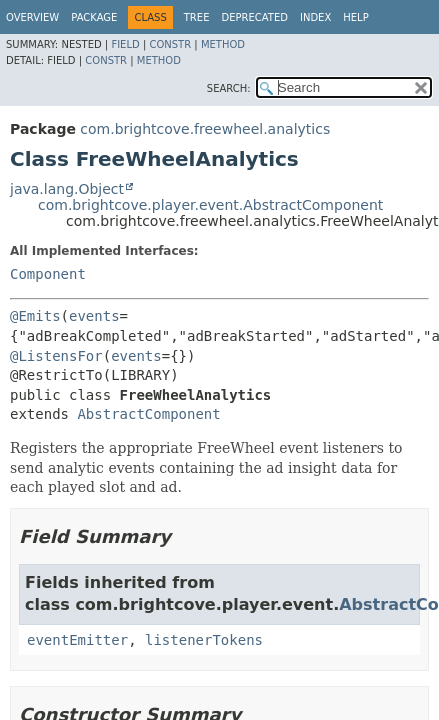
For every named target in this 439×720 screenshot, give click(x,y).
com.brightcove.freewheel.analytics (205, 129)
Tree (197, 17)
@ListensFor (56, 356)
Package (94, 17)
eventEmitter (77, 640)
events (94, 316)
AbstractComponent (148, 414)
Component (48, 274)
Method (223, 44)
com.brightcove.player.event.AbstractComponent (210, 205)
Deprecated (254, 17)
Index (315, 17)
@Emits (35, 316)
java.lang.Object (67, 189)
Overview (32, 17)
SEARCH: (229, 88)
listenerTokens (204, 640)
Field (125, 44)
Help (355, 17)
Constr (170, 44)
